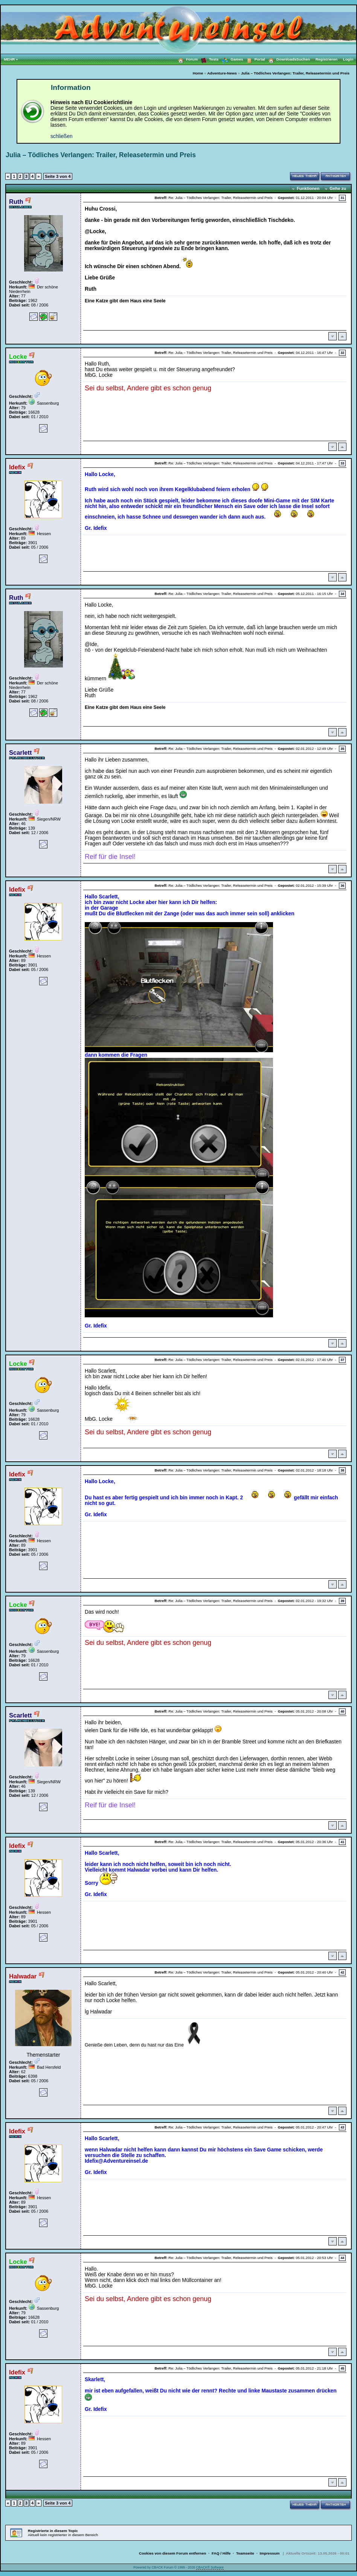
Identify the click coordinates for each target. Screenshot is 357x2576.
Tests (208, 59)
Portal (254, 59)
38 (342, 1470)
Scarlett (20, 752)
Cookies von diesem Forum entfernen (172, 2553)
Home (198, 73)
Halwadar (23, 1976)
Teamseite (245, 2553)
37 (342, 1360)
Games (230, 59)
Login (348, 59)
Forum (186, 59)
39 (342, 1601)
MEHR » (11, 59)
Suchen (306, 59)
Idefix (17, 467)
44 (342, 2258)
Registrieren (329, 59)
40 (342, 1711)
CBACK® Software (210, 2567)
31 (342, 198)
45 (342, 2368)
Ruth (16, 201)
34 (342, 594)
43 (342, 2127)
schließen (61, 136)
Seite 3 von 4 (58, 176)
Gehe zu (338, 188)
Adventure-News (222, 73)
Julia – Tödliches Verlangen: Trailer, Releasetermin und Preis (295, 73)
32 (342, 353)
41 (342, 1842)
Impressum (270, 2553)
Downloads (280, 59)
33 (342, 463)
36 (342, 885)
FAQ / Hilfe (221, 2553)
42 (342, 1972)
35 (342, 749)
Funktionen (308, 188)
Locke (18, 356)
